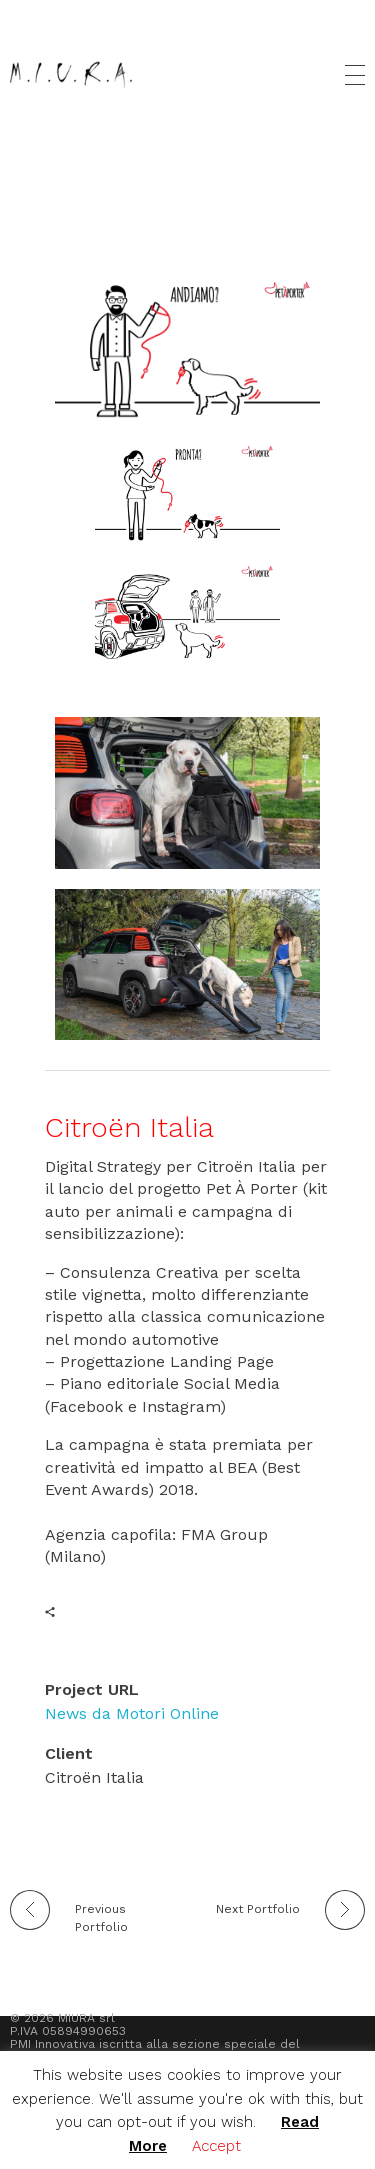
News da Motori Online (132, 1713)
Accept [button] (216, 2146)
